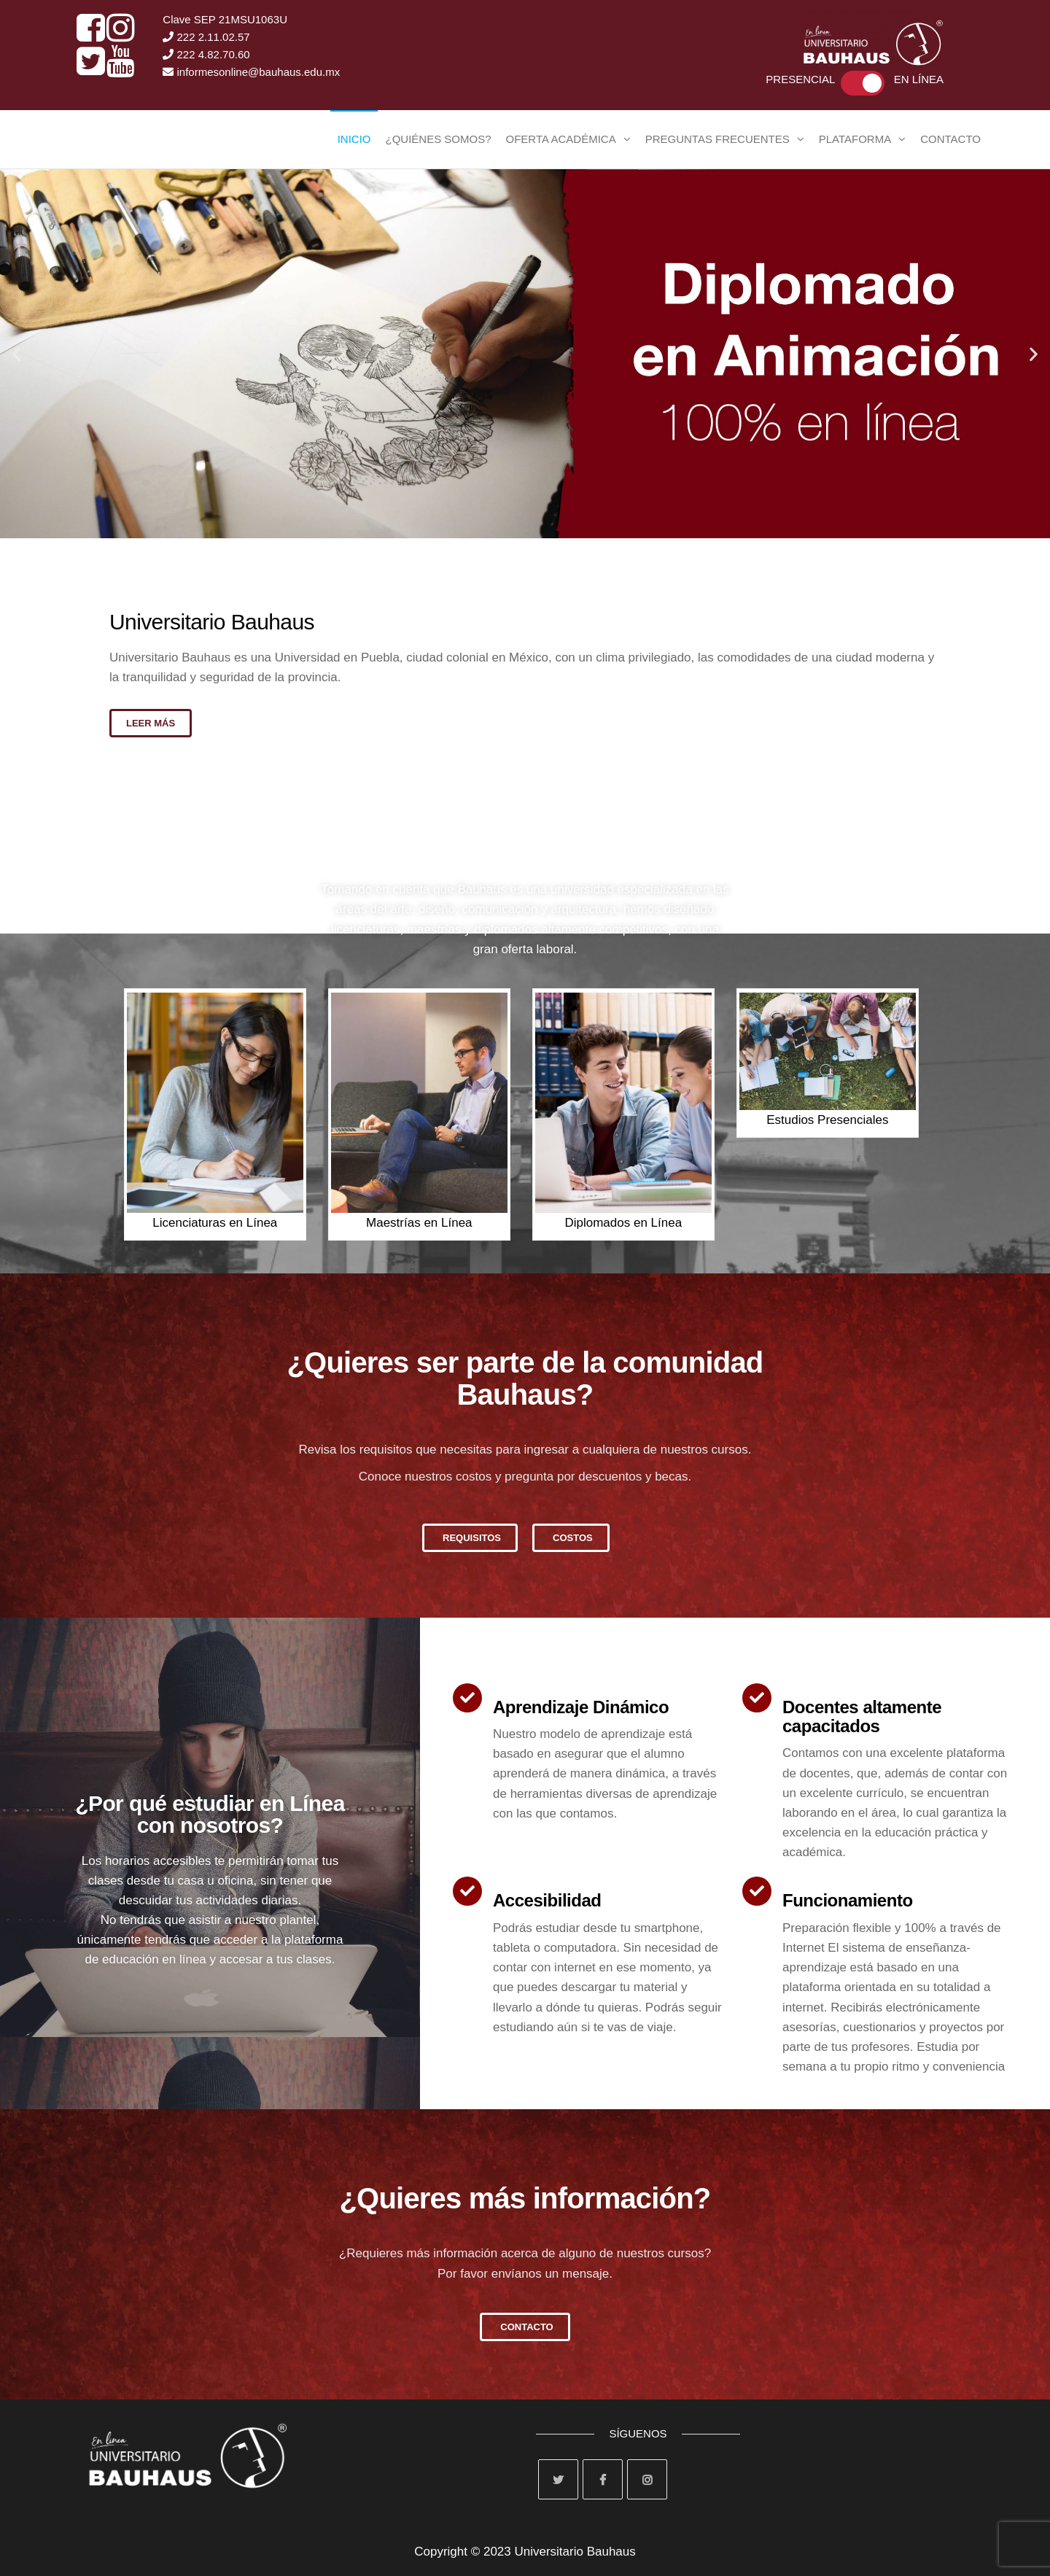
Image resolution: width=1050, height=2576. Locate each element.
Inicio (354, 139)
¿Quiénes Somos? (438, 139)
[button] (16, 353)
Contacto (950, 139)
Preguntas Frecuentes (717, 139)
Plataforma (855, 139)
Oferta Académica (561, 139)
